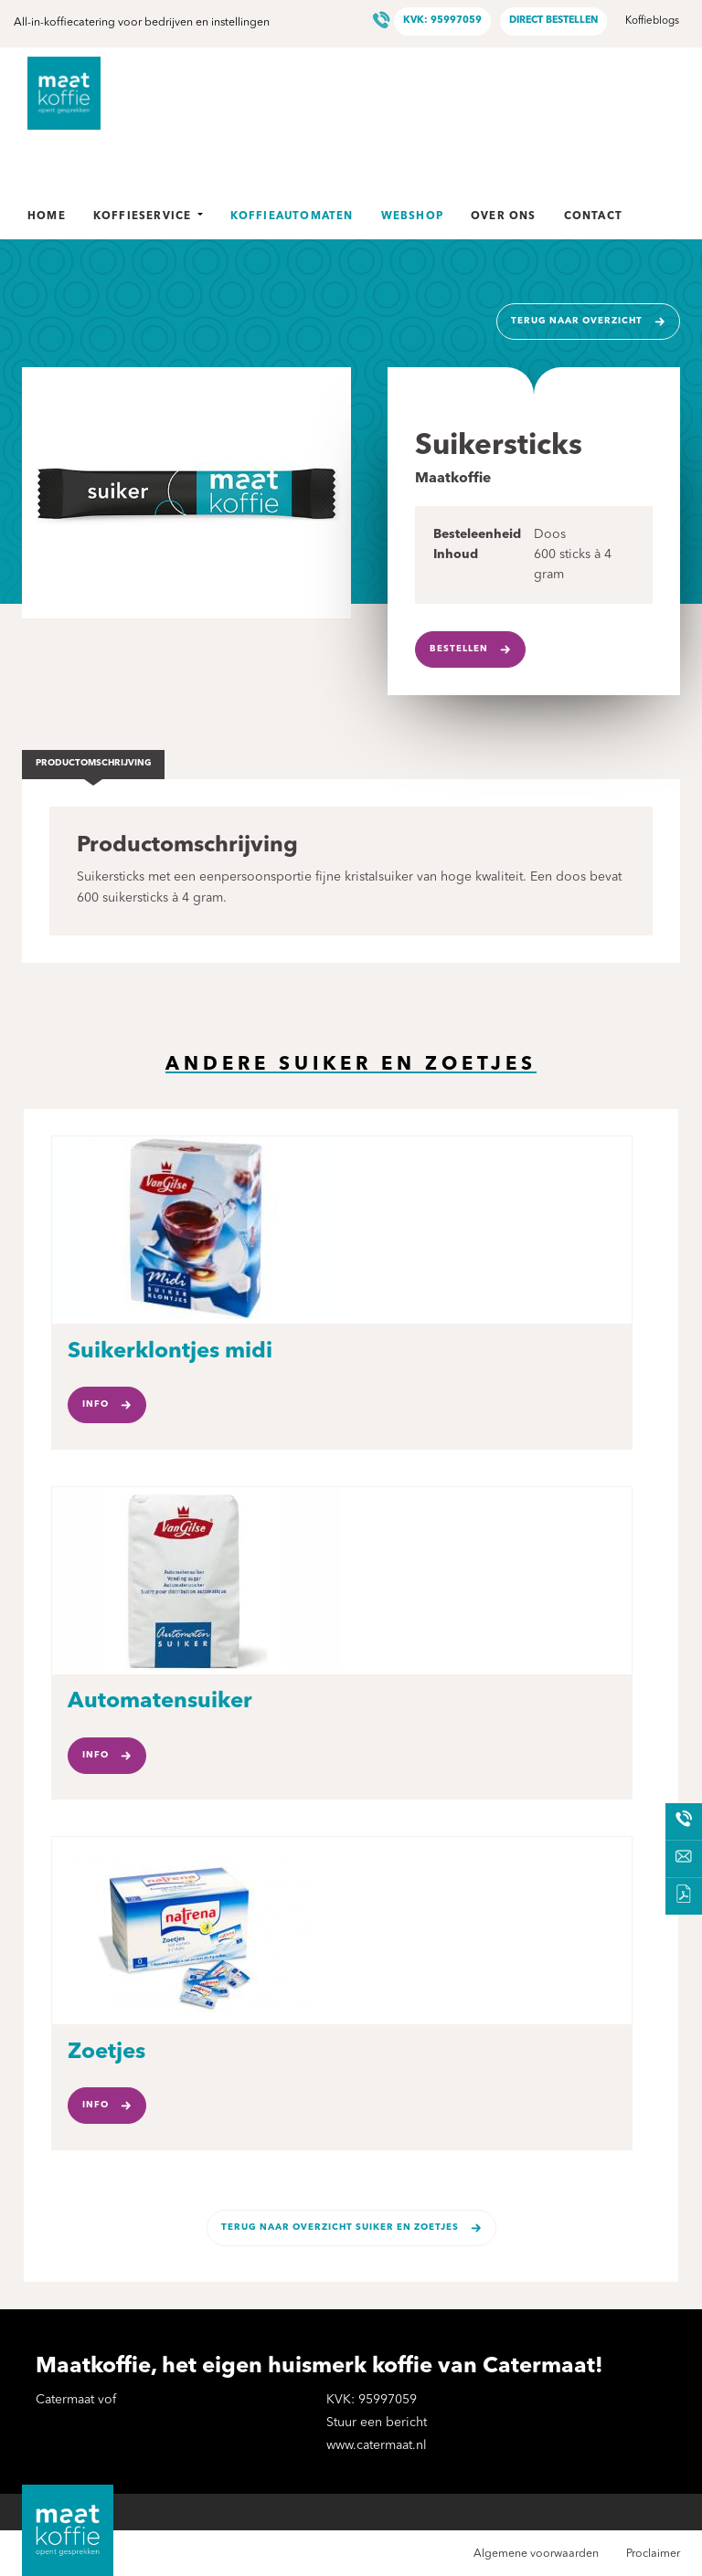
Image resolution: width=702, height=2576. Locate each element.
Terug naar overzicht (577, 321)
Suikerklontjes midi (170, 1352)
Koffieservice (148, 216)
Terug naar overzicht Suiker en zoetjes (340, 2227)
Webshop (412, 216)
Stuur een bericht (376, 2422)
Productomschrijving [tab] (94, 763)
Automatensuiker (160, 1702)
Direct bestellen (553, 21)
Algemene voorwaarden (536, 2554)
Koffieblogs (652, 21)
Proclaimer (653, 2554)
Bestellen (459, 649)
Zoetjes (106, 2053)
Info (95, 1404)
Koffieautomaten (292, 216)
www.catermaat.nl (376, 2445)
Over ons (504, 216)
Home (46, 216)
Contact (593, 216)
